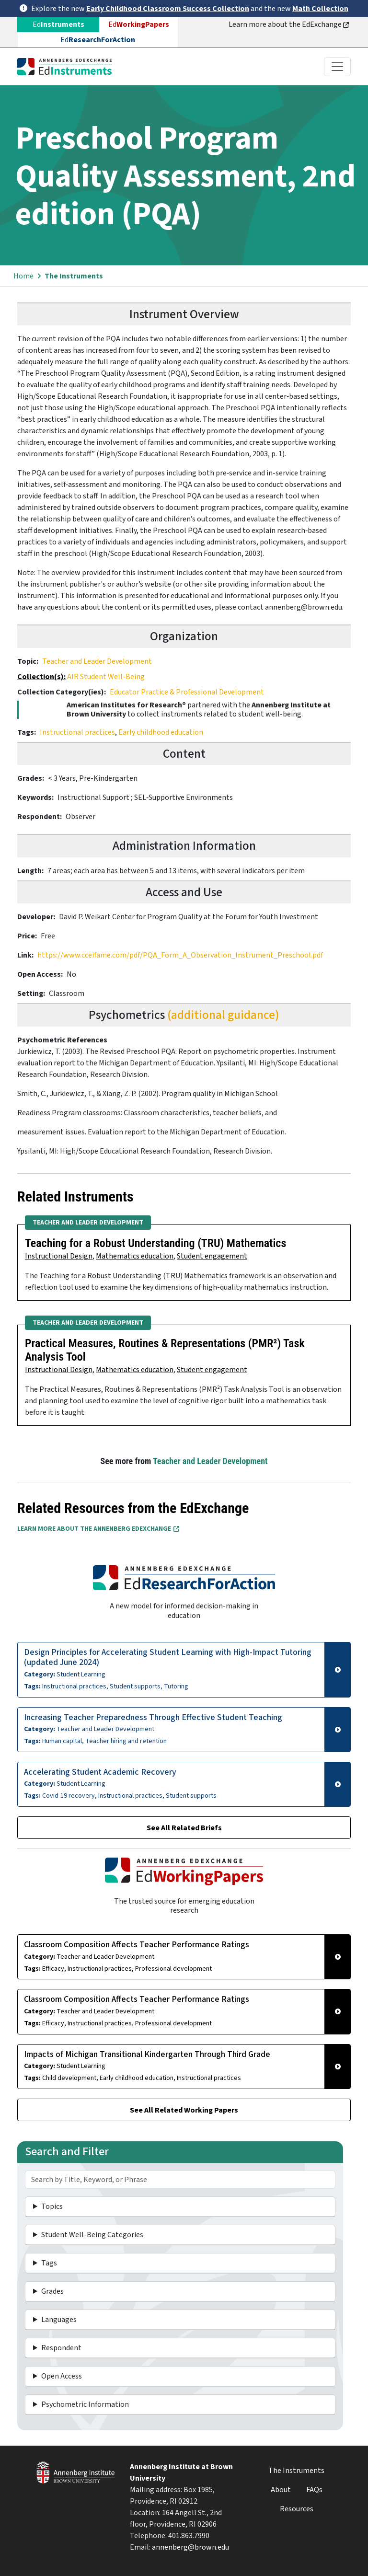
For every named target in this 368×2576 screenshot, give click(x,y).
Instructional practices (77, 732)
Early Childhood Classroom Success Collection (167, 8)
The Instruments (74, 276)
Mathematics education (134, 1256)
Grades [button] (52, 2291)
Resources (296, 2509)
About (281, 2489)
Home (23, 276)
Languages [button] (59, 2319)
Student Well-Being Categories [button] (92, 2234)
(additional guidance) (223, 1015)
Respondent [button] (61, 2348)
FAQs (314, 2489)
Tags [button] (49, 2263)
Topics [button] (52, 2206)
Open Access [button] (61, 2376)
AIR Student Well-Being (106, 676)
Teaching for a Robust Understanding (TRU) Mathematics (155, 1243)
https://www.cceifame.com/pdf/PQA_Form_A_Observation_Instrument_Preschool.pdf (180, 955)
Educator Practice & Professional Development (187, 692)
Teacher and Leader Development (97, 661)
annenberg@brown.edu (190, 2547)
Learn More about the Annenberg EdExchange (98, 1529)
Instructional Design (58, 1256)
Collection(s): (41, 676)
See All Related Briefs (184, 1828)
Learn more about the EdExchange (289, 24)
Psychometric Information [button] (85, 2404)
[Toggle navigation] (337, 66)
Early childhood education (160, 732)
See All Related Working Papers (184, 2110)
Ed (138, 24)
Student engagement (212, 1256)
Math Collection (320, 8)
